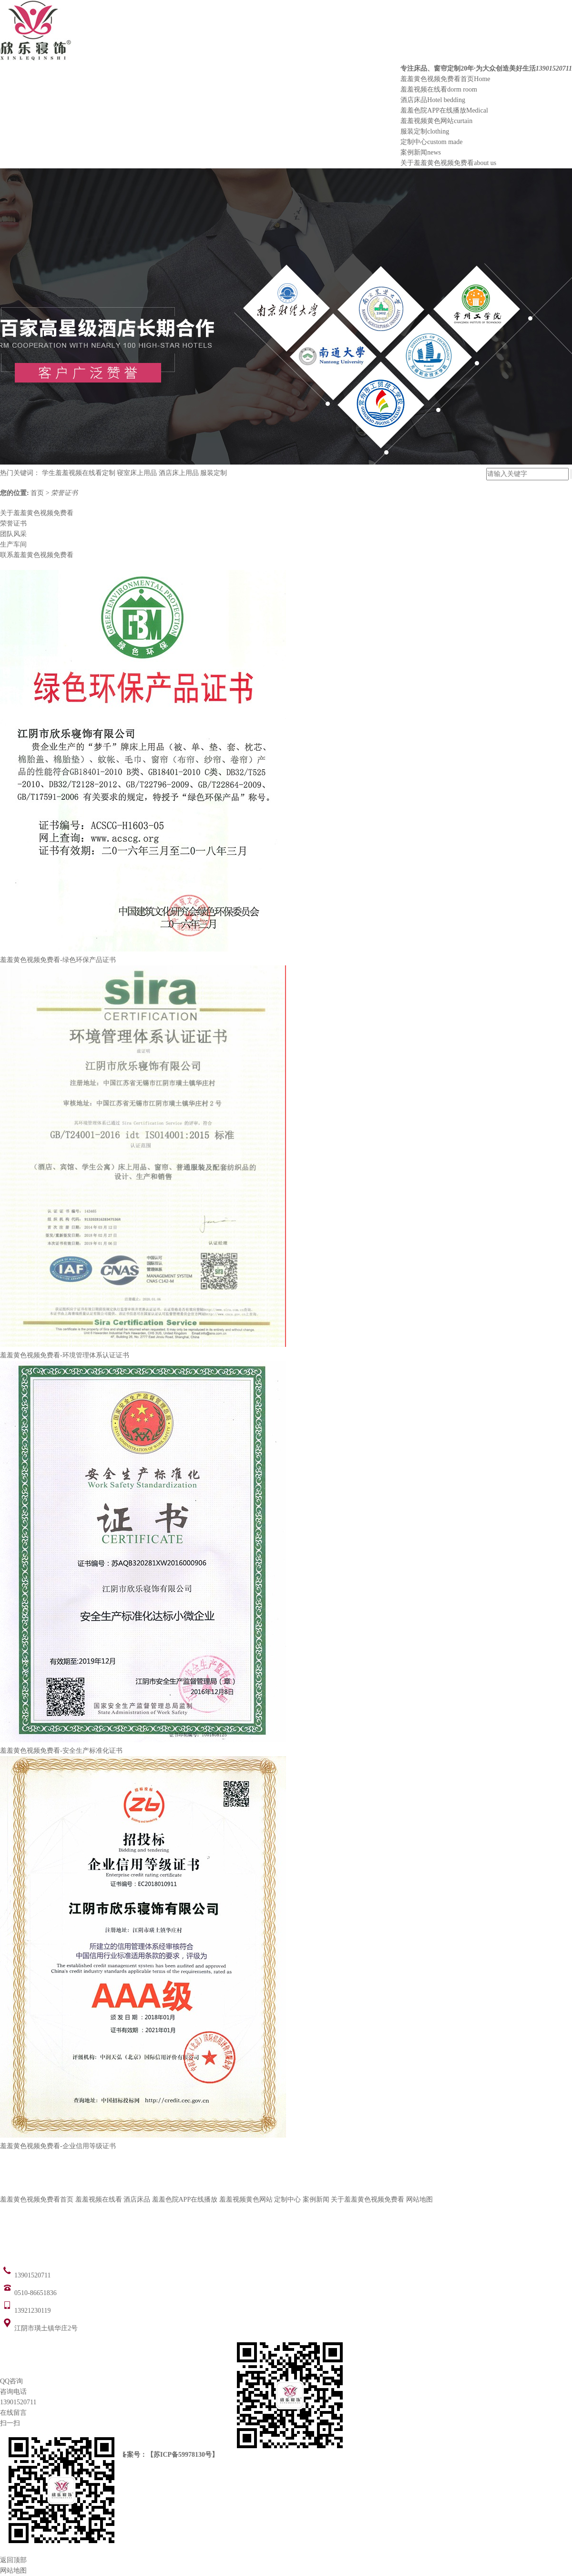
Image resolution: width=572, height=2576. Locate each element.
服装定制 (424, 131)
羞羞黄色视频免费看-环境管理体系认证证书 (64, 1355)
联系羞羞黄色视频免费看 (36, 555)
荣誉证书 (64, 493)
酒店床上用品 (179, 472)
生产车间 (13, 544)
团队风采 (13, 534)
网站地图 (419, 2199)
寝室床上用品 (137, 472)
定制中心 (431, 141)
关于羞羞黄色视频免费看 (448, 162)
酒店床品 (432, 99)
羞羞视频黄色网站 (436, 120)
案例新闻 (420, 152)
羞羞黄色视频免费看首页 (445, 79)
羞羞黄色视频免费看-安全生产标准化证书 (61, 1750)
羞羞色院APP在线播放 (444, 110)
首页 (38, 493)
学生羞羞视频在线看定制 (78, 472)
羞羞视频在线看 (438, 89)
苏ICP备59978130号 (182, 2454)
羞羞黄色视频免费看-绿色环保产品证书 (58, 959)
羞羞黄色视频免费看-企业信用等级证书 (58, 2146)
